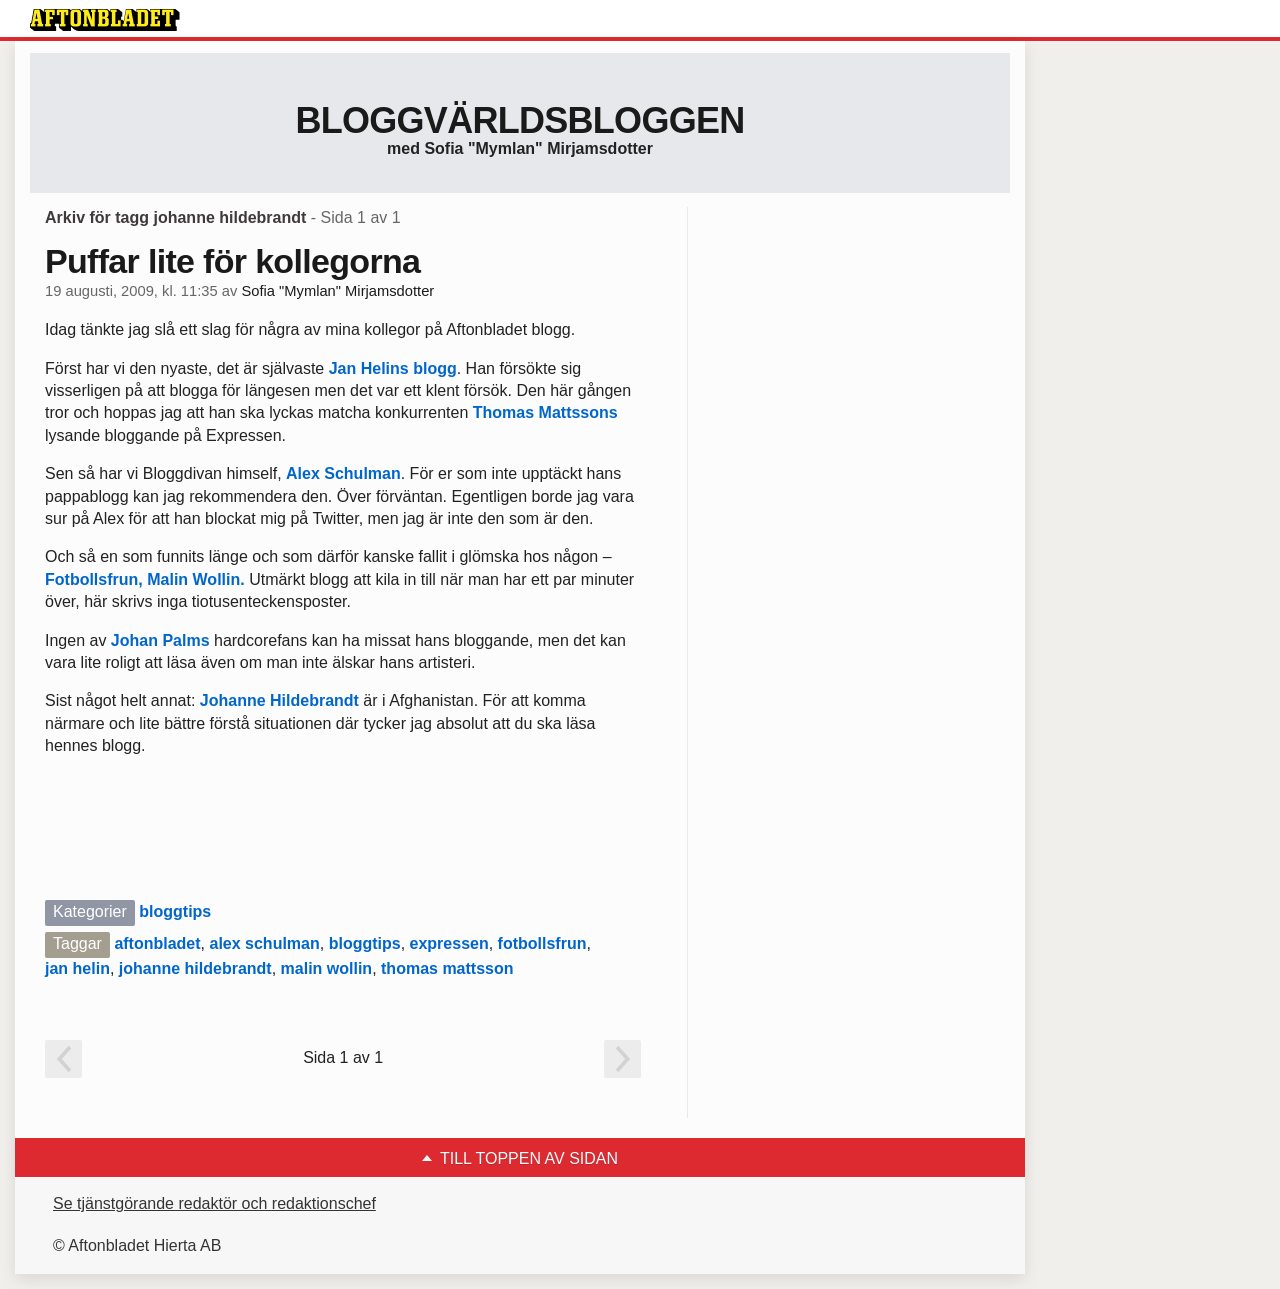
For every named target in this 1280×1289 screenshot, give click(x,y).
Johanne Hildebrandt (279, 700)
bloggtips (175, 911)
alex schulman (264, 943)
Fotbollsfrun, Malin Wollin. (147, 579)
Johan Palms (160, 640)
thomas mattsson (447, 968)
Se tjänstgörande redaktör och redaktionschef (214, 1203)
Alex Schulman (343, 473)
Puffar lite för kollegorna (232, 261)
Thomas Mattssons (545, 412)
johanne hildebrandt (195, 968)
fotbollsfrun (542, 943)
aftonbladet (157, 943)
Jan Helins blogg (393, 368)
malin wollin (327, 968)
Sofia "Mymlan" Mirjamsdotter (337, 291)
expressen (449, 943)
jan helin (77, 968)
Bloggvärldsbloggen (519, 120)
